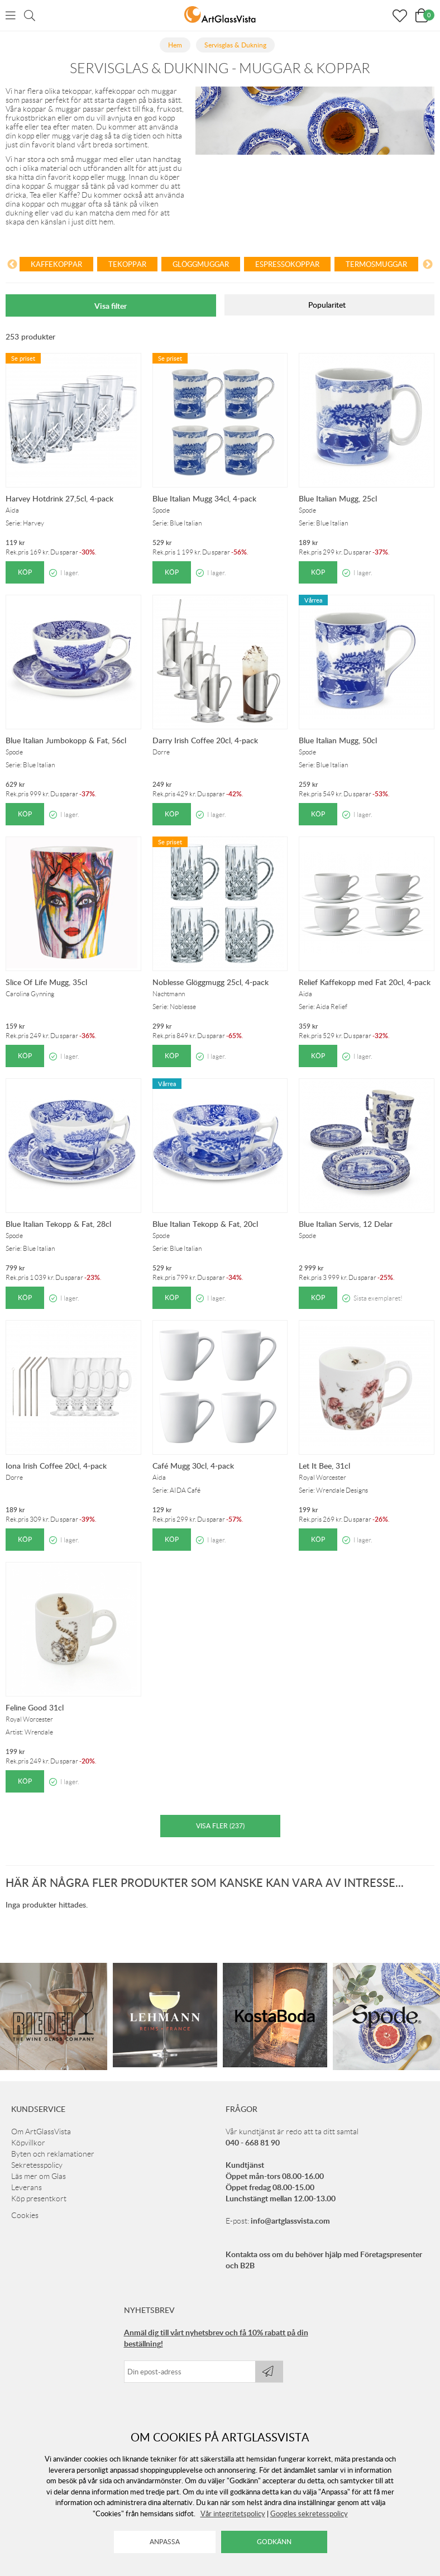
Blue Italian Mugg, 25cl (338, 498)
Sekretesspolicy (37, 2165)
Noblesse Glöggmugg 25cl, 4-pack (210, 982)
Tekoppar (127, 264)
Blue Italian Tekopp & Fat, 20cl (205, 1223)
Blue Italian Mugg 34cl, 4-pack (204, 498)
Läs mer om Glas (38, 2176)
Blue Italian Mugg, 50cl (338, 740)
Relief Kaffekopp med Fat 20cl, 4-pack (365, 982)
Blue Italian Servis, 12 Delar (346, 1223)
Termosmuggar (376, 264)
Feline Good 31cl (35, 1707)
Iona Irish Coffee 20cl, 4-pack (56, 1465)
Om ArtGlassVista (41, 2131)
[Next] (427, 266)
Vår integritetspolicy (232, 2513)
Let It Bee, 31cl (324, 1465)
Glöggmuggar (201, 264)
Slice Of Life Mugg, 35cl (46, 982)
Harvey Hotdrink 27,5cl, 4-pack (59, 498)
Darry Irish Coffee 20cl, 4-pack (205, 740)
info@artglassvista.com (290, 2220)
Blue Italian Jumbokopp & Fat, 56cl (66, 740)
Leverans (26, 2187)
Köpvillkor (28, 2142)
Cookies (25, 2215)
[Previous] (12, 266)
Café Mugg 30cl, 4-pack (193, 1465)
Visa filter (110, 305)
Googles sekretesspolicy (309, 2513)
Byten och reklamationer (52, 2153)
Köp (25, 572)
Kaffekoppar (56, 264)
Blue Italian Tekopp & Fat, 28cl (58, 1223)
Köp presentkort (38, 2198)
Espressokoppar (287, 264)
